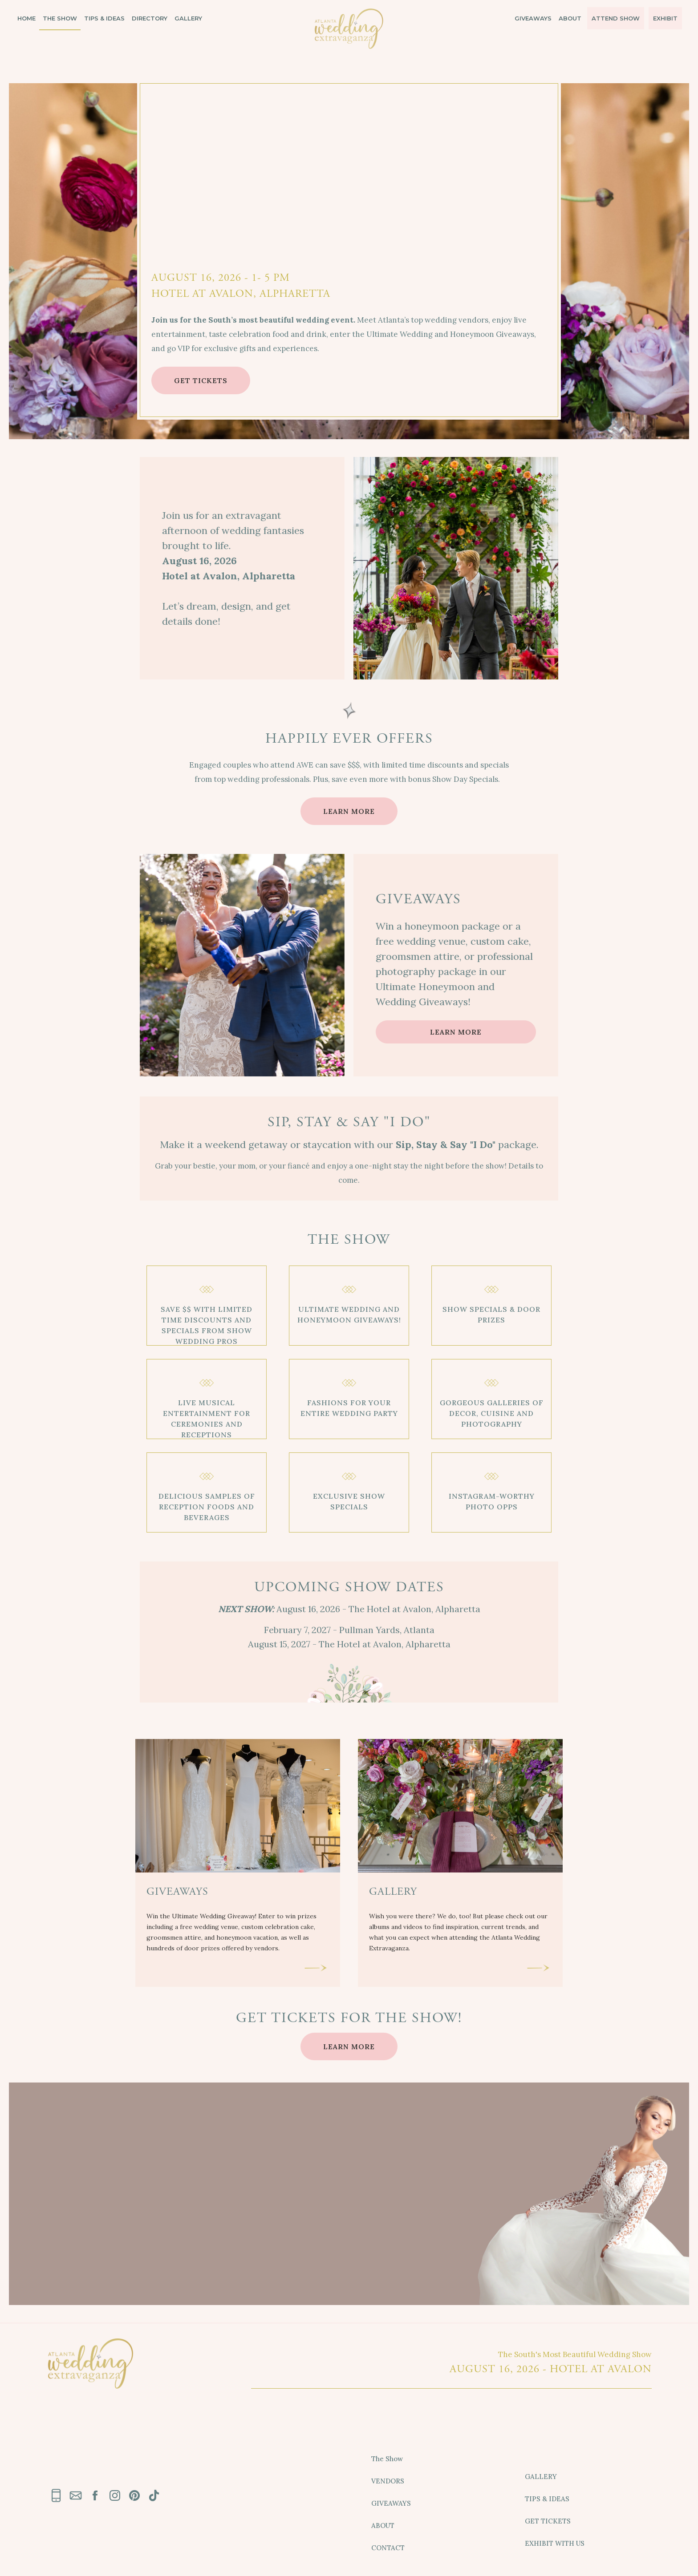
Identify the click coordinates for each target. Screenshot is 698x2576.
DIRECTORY (149, 13)
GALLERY (188, 13)
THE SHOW (60, 13)
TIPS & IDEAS (104, 13)
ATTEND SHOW (616, 13)
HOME (26, 13)
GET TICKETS (200, 380)
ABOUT (570, 13)
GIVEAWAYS (533, 13)
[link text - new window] (95, 2495)
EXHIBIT (665, 13)
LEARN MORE (349, 811)
